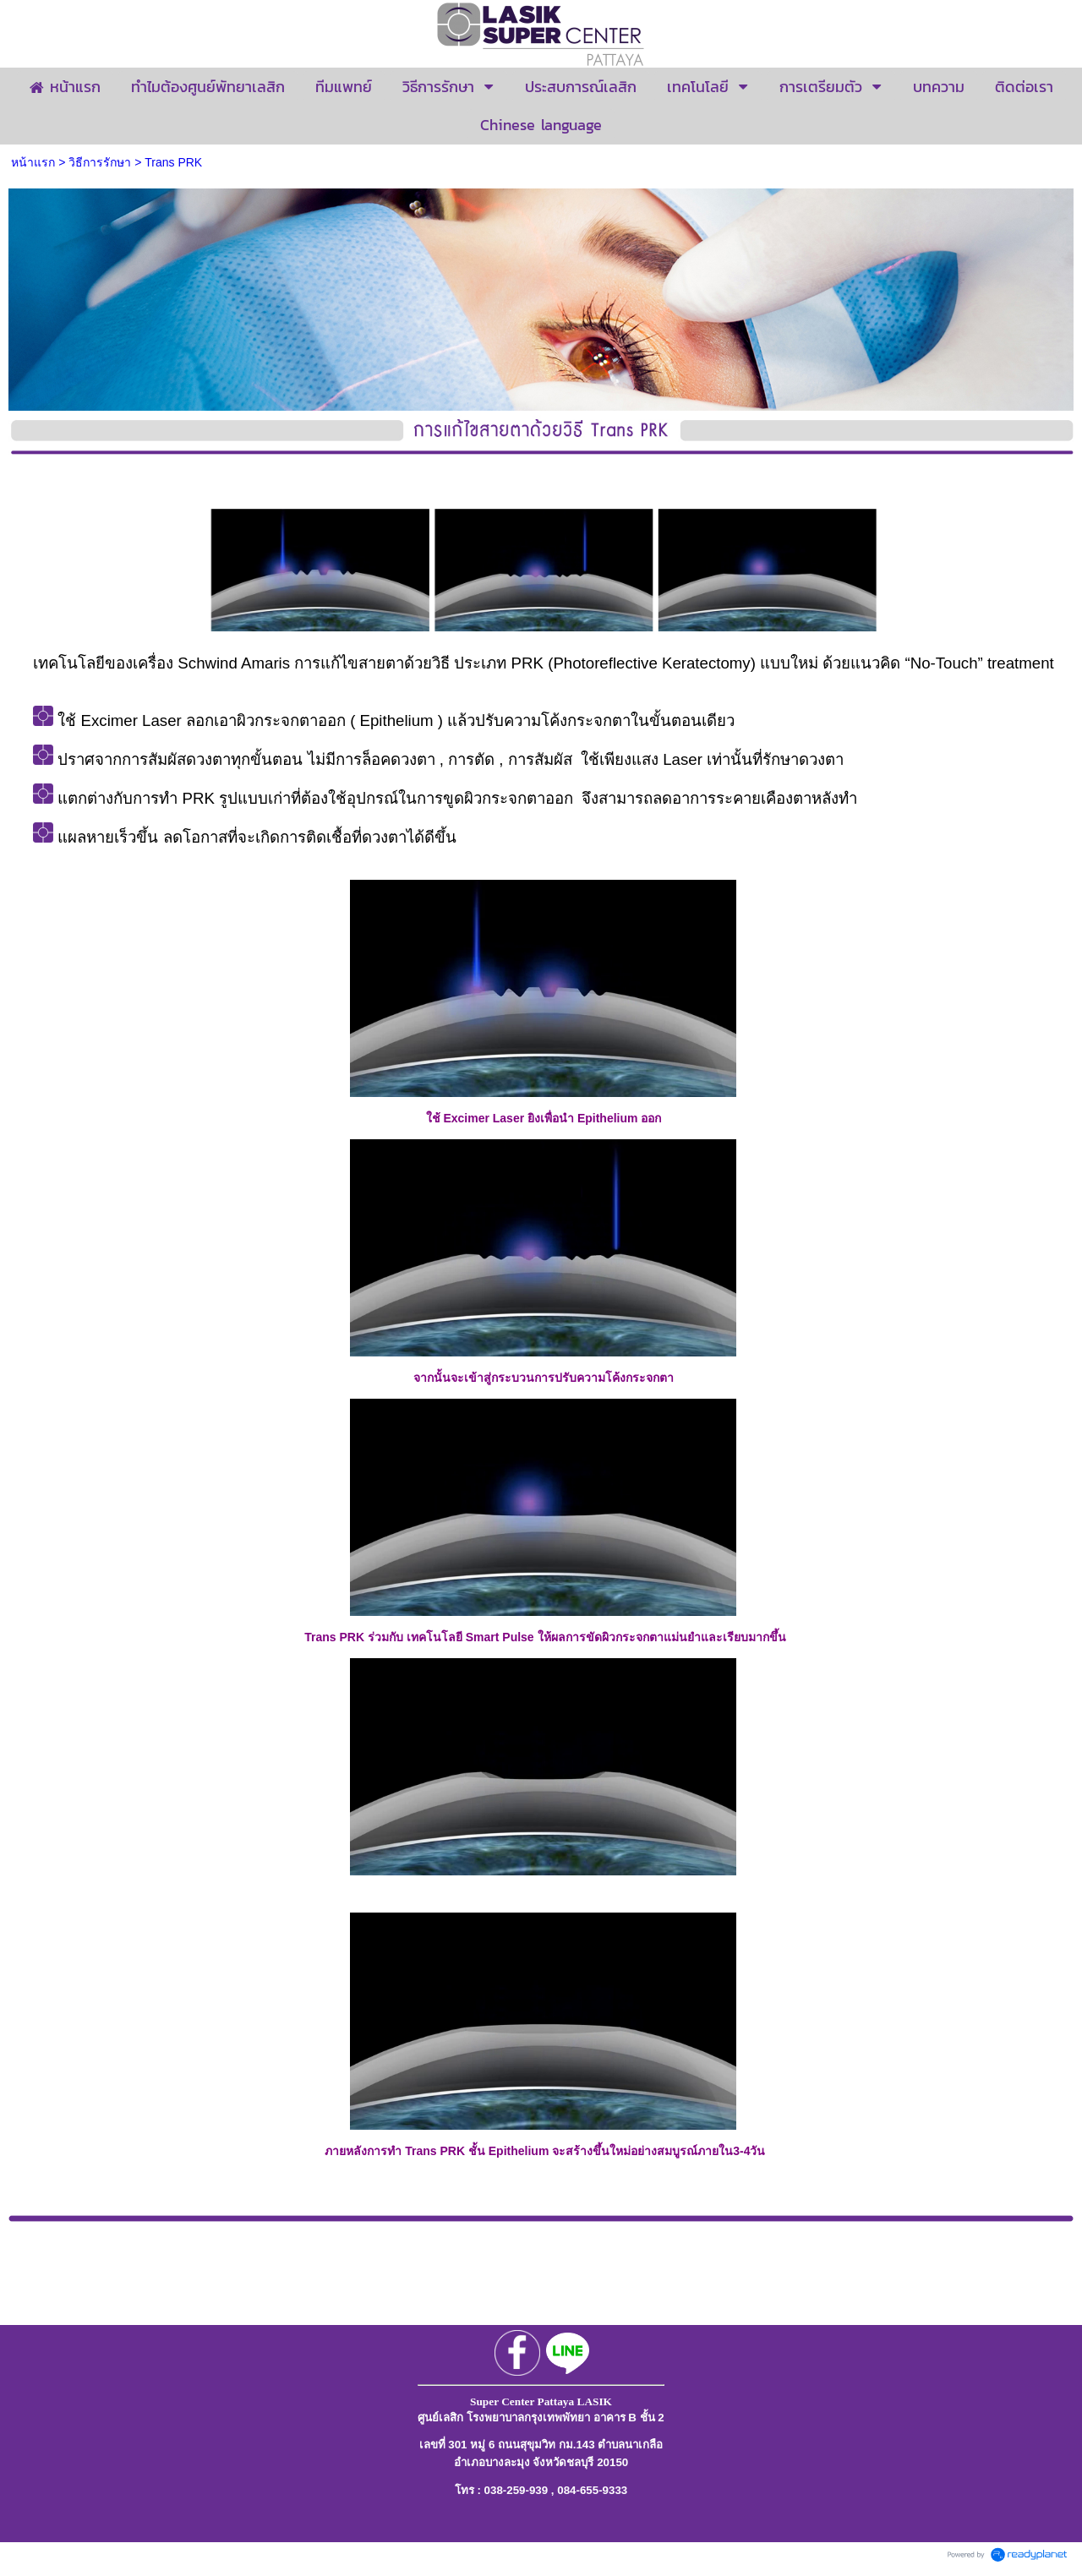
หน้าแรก (33, 162)
